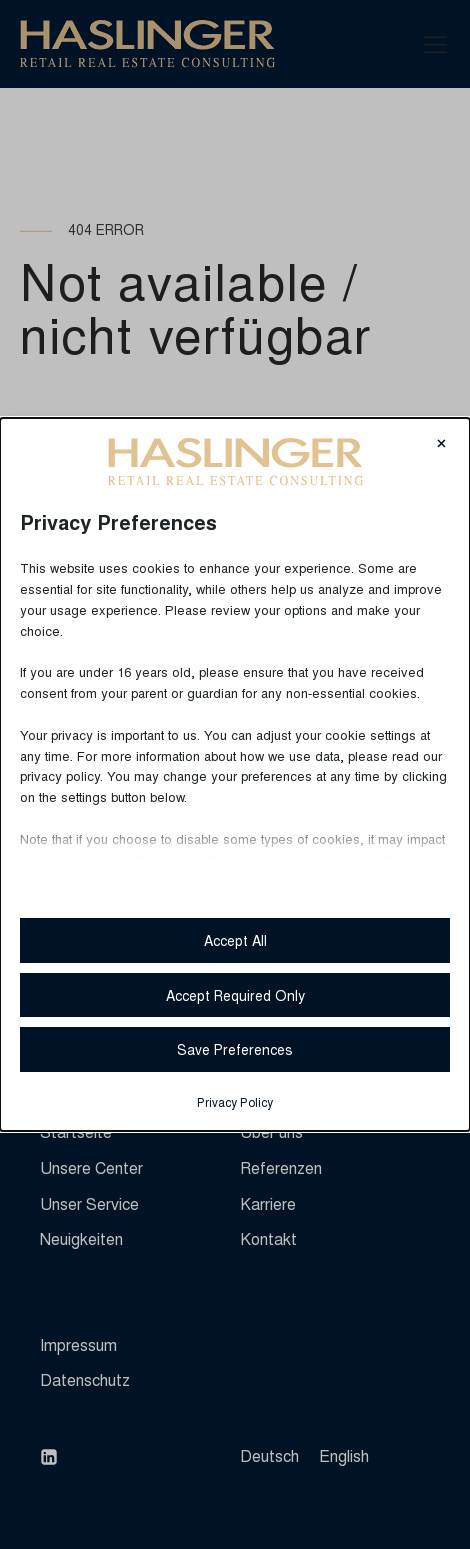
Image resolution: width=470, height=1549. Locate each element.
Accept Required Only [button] (235, 995)
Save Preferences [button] (235, 1049)
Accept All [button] (235, 940)
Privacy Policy (235, 1101)
